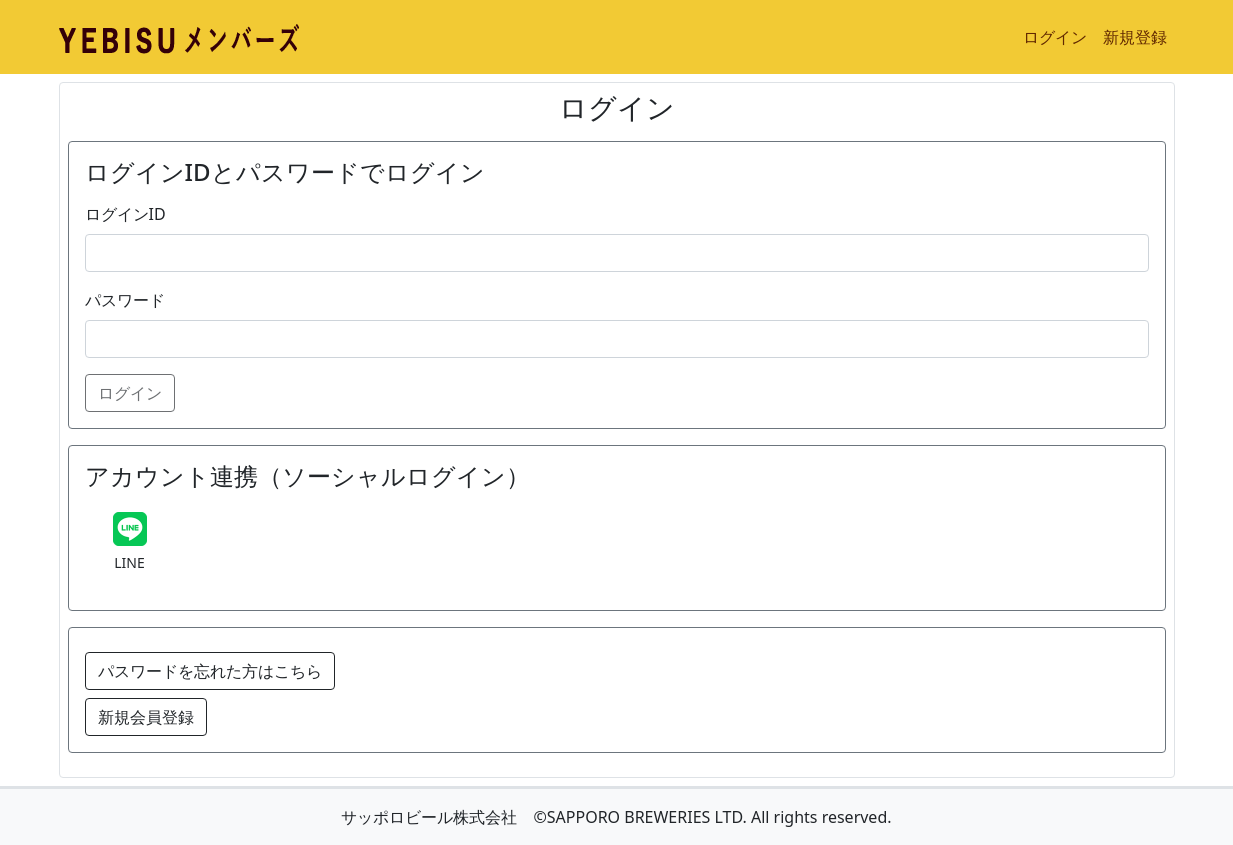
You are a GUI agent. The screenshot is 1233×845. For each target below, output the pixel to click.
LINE (129, 562)
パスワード (125, 300)
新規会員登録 (146, 717)
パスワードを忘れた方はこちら (210, 671)
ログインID (125, 214)
